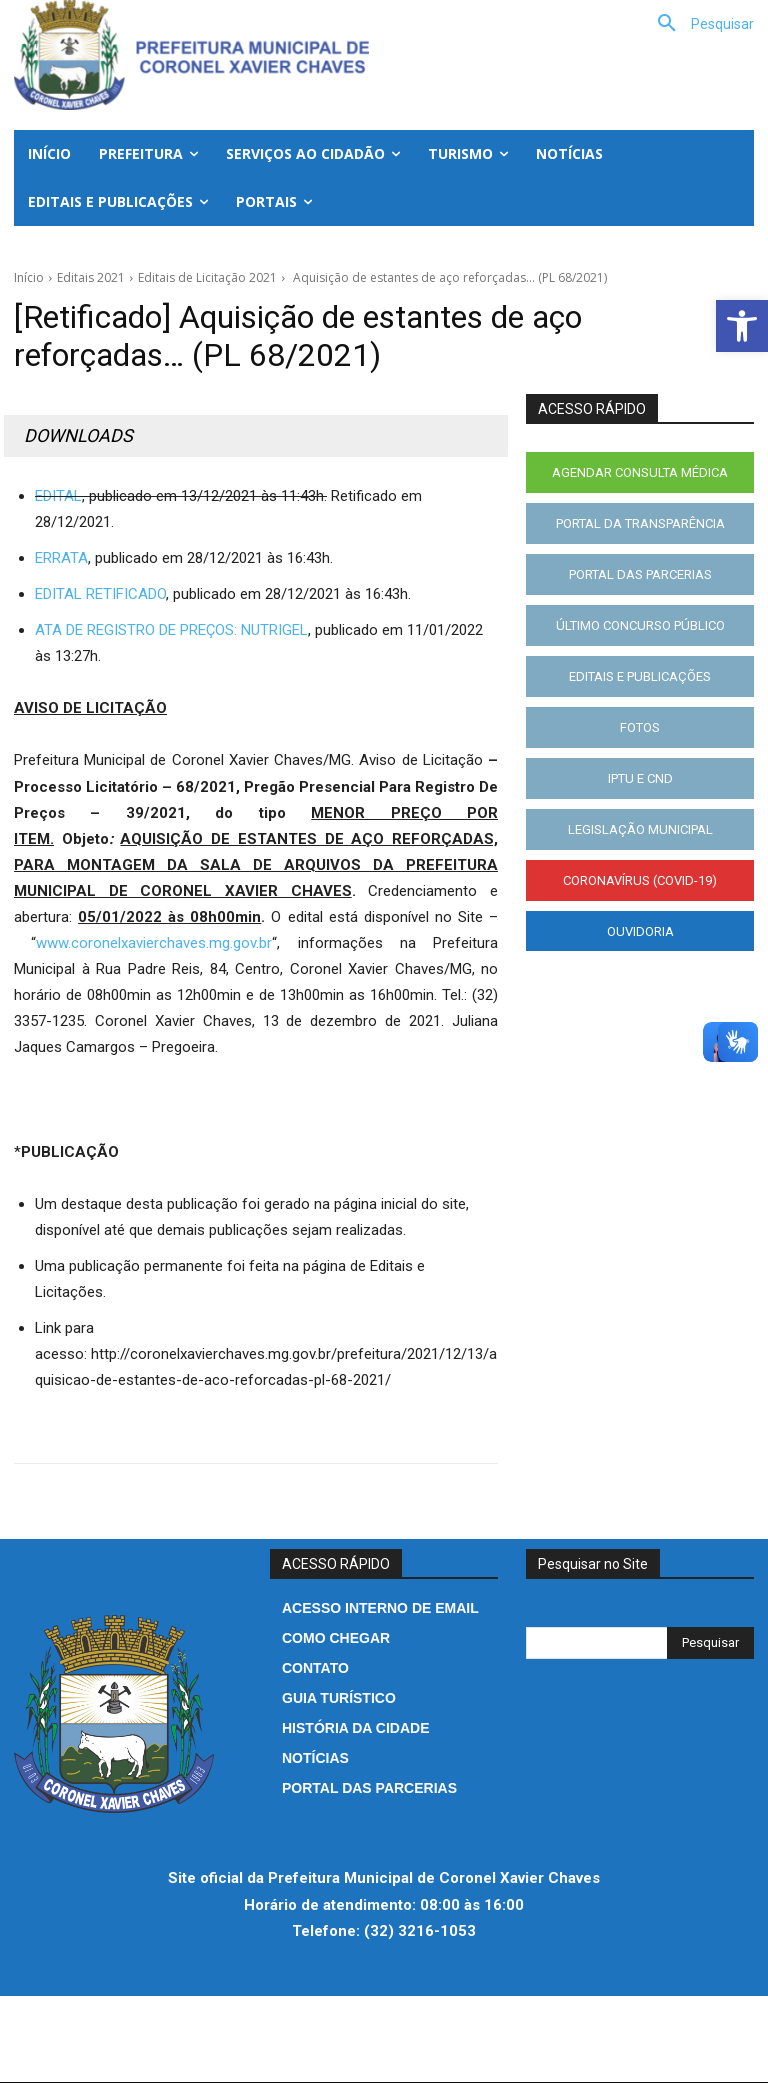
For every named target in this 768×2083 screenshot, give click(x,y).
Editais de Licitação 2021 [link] (207, 277)
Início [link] (29, 277)
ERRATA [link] (61, 558)
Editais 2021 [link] (91, 277)
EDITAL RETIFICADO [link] (100, 594)
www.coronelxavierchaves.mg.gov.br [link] (154, 943)
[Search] (710, 1643)
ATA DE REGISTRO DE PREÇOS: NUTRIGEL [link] (171, 630)
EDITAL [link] (58, 496)
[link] (742, 326)
